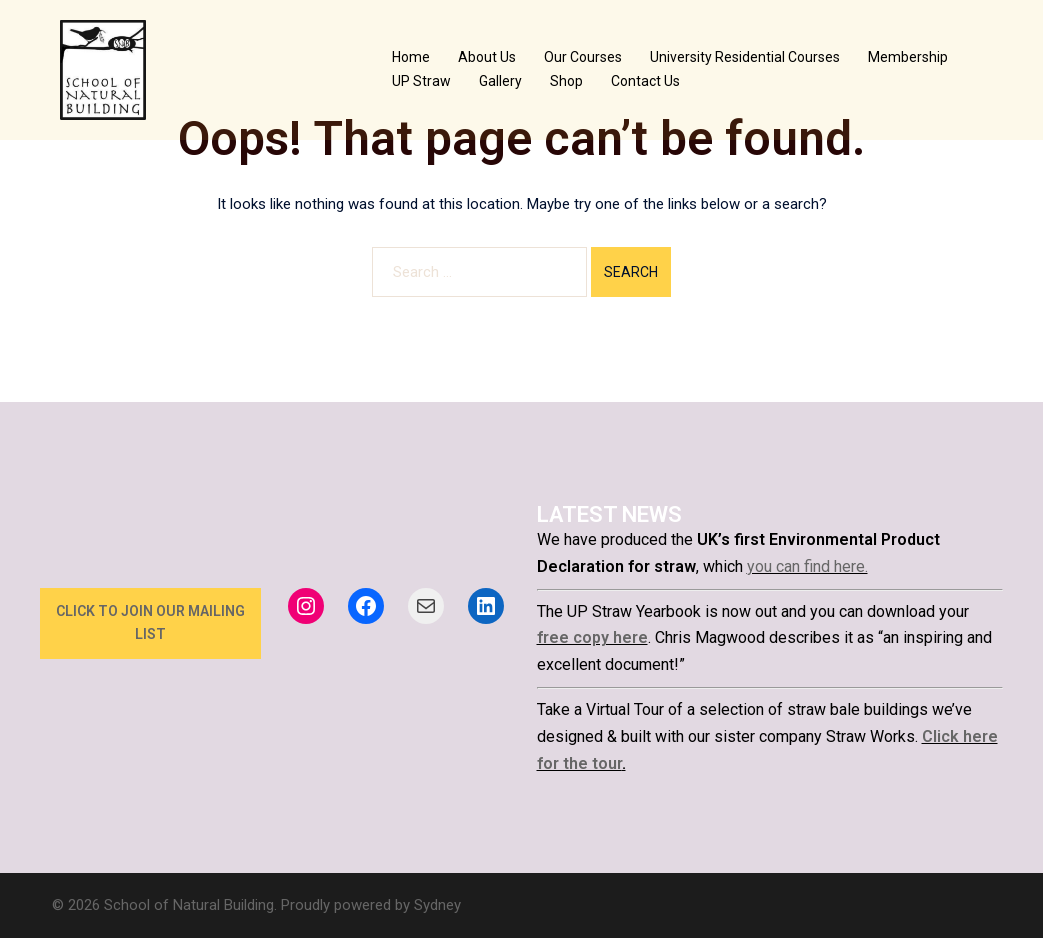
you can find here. (807, 566)
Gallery (500, 81)
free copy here (592, 637)
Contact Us (645, 81)
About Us (487, 57)
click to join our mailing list (150, 623)
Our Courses (583, 57)
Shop (566, 81)
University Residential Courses (745, 57)
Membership (908, 57)
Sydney (437, 905)
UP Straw (421, 81)
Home (411, 57)
